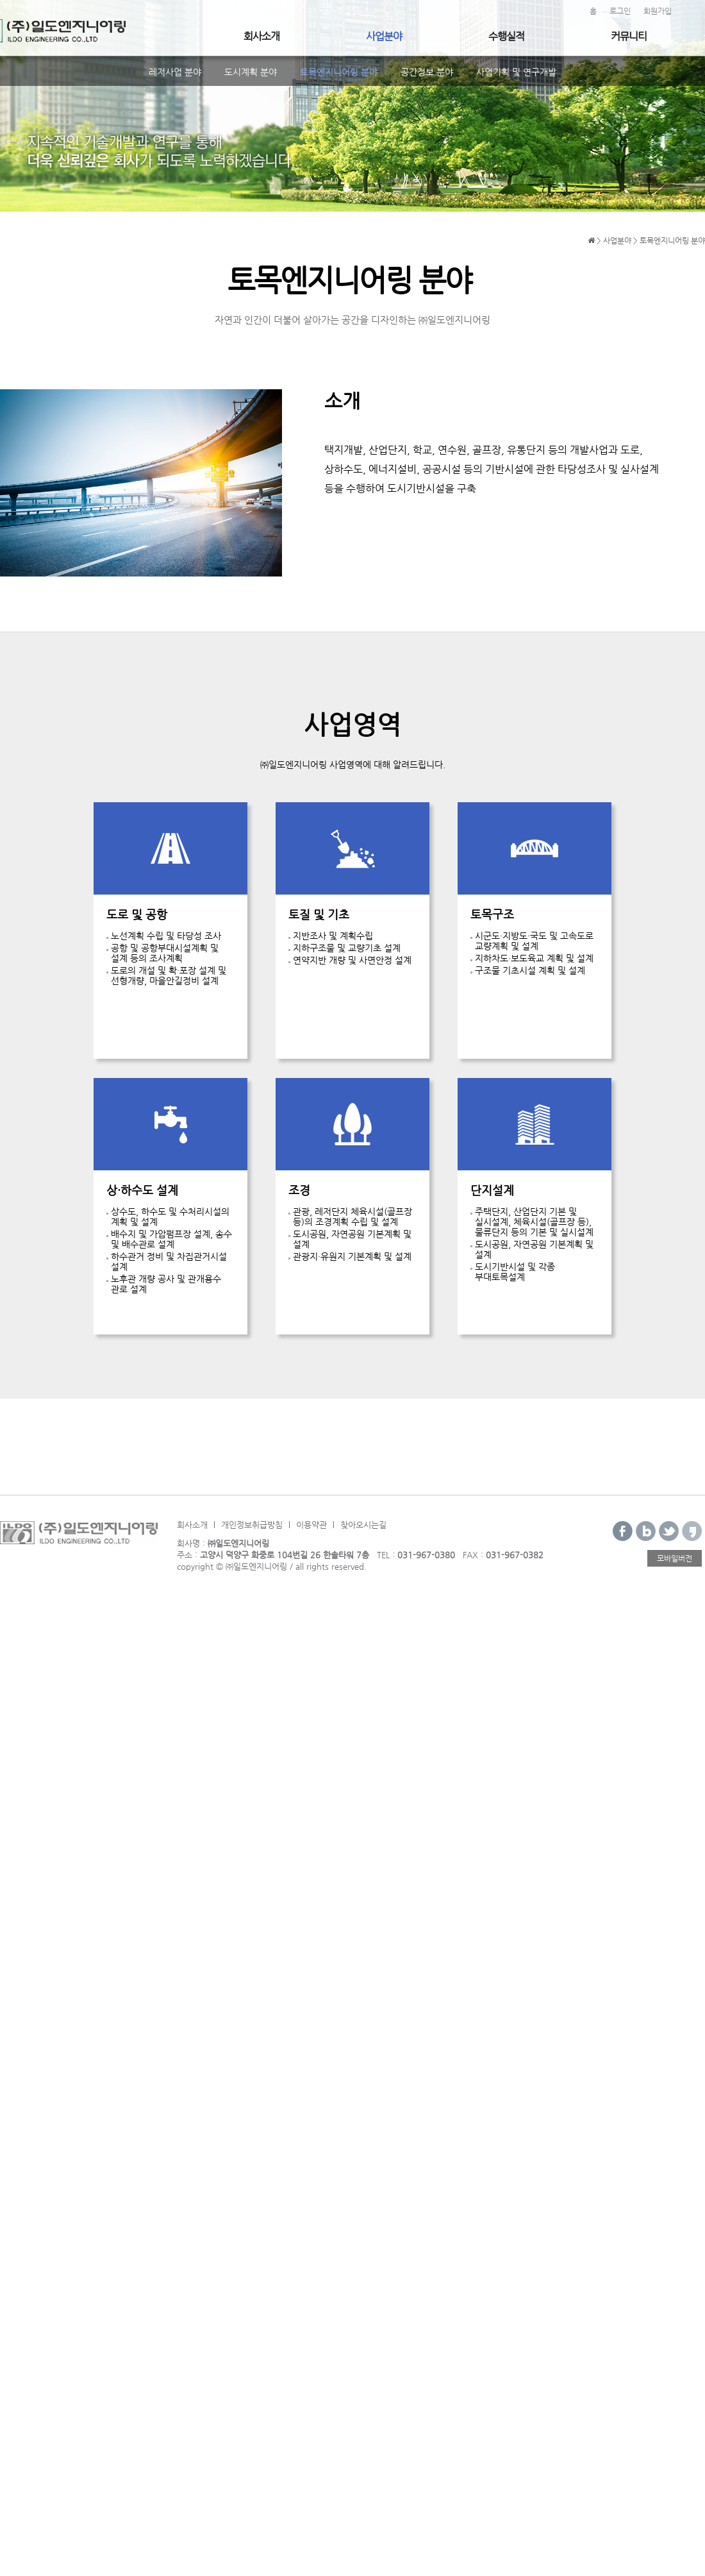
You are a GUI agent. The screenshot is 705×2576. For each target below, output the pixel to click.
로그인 (620, 10)
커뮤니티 (629, 36)
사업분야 (384, 36)
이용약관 (311, 1524)
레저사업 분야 (175, 72)
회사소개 (261, 36)
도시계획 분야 (250, 72)
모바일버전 (674, 1558)
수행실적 (506, 36)
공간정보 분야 (427, 72)
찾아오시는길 (363, 1524)
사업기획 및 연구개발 (516, 72)
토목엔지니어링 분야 (338, 72)
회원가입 (657, 10)
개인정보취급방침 (252, 1524)
